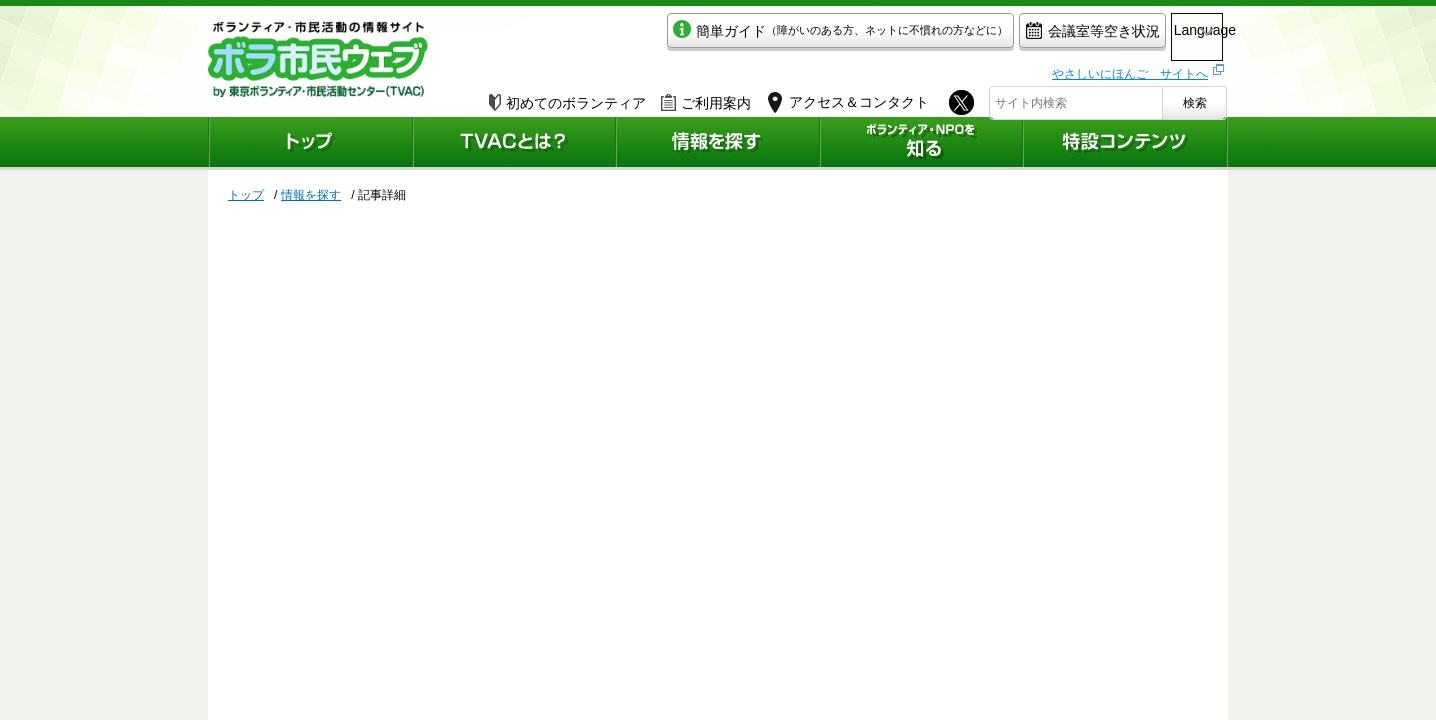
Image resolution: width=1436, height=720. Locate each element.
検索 (1195, 97)
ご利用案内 (706, 97)
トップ (246, 195)
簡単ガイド (751, 36)
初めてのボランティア (567, 97)
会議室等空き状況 (1003, 36)
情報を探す (311, 195)
